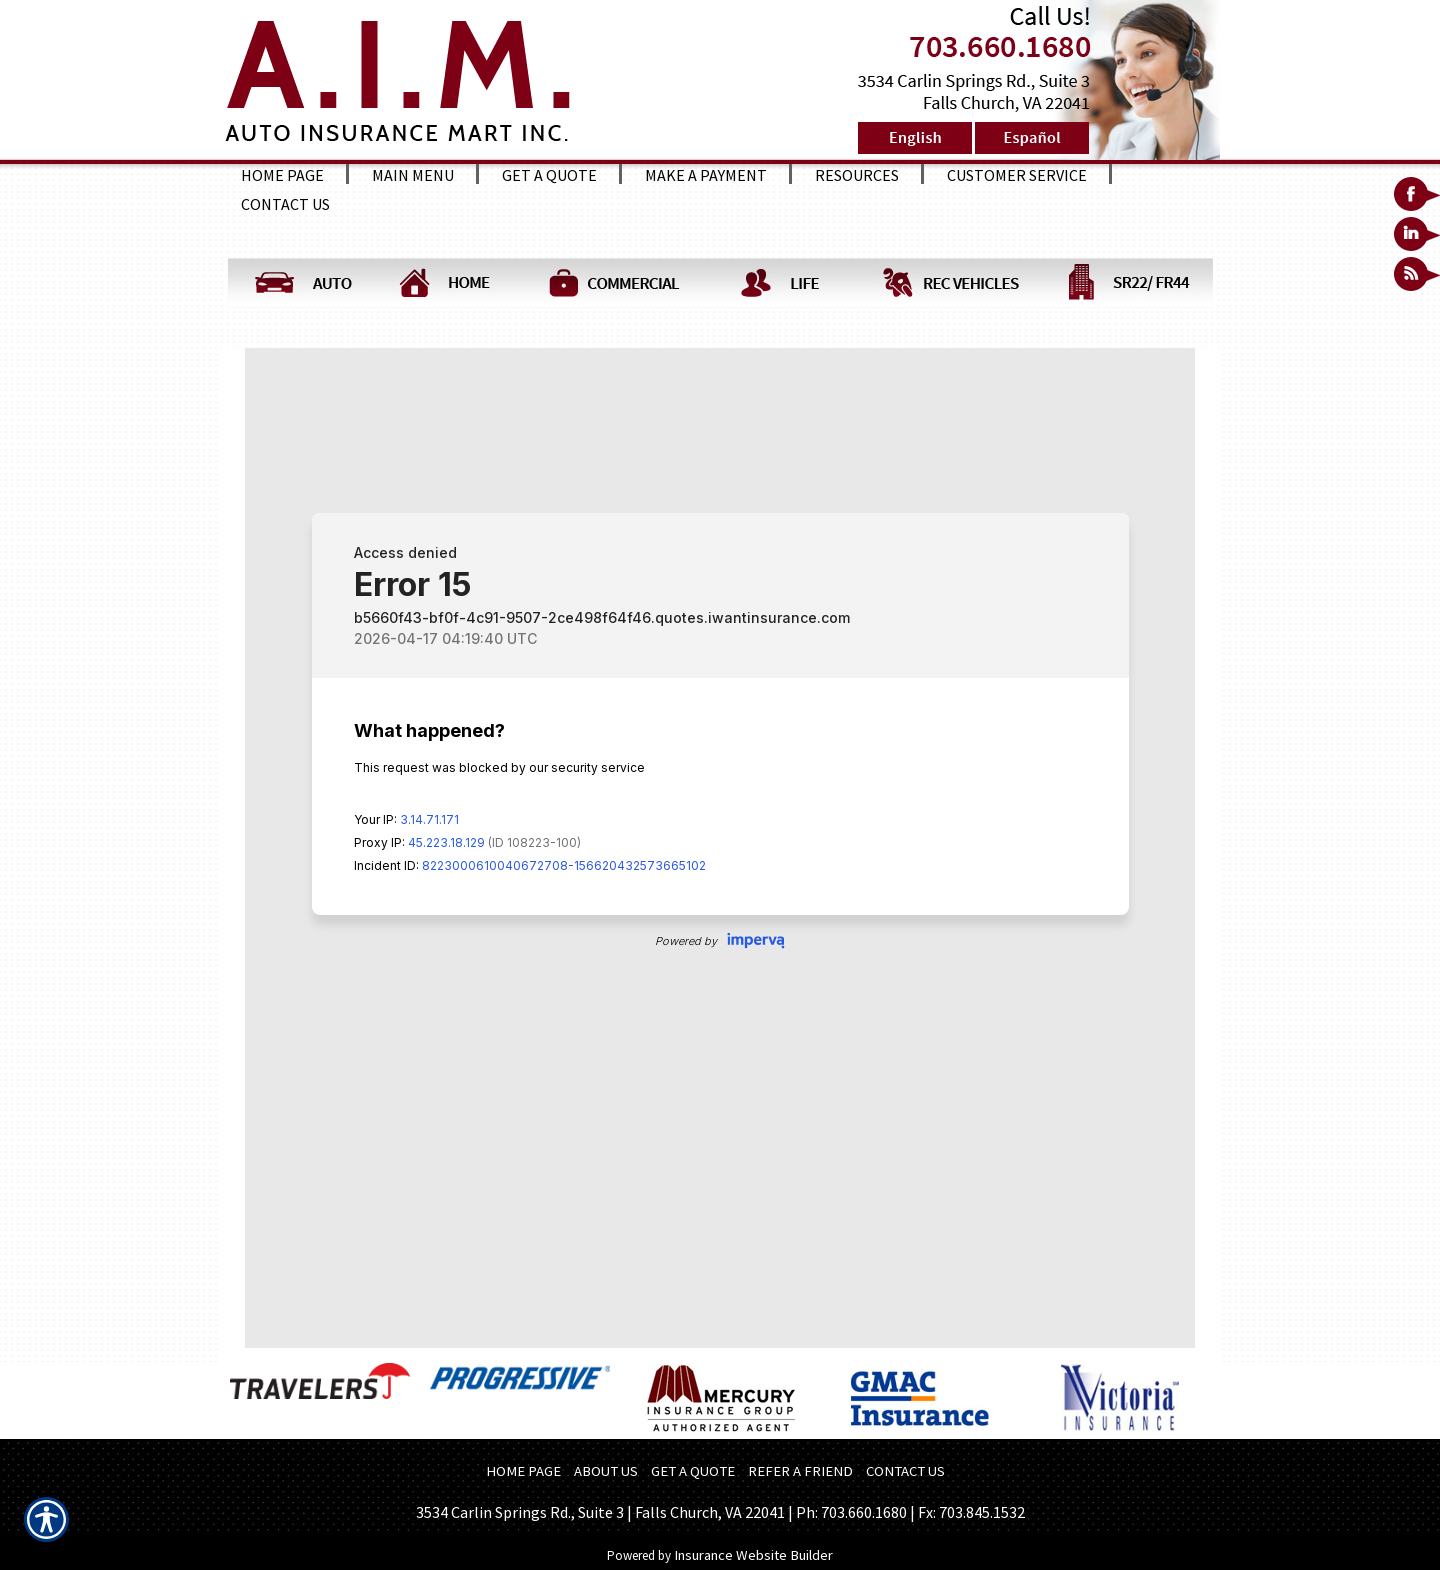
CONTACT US (905, 1471)
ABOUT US (606, 1471)
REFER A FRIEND (800, 1471)
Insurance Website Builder (753, 1555)
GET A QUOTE (693, 1471)
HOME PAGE (523, 1471)
